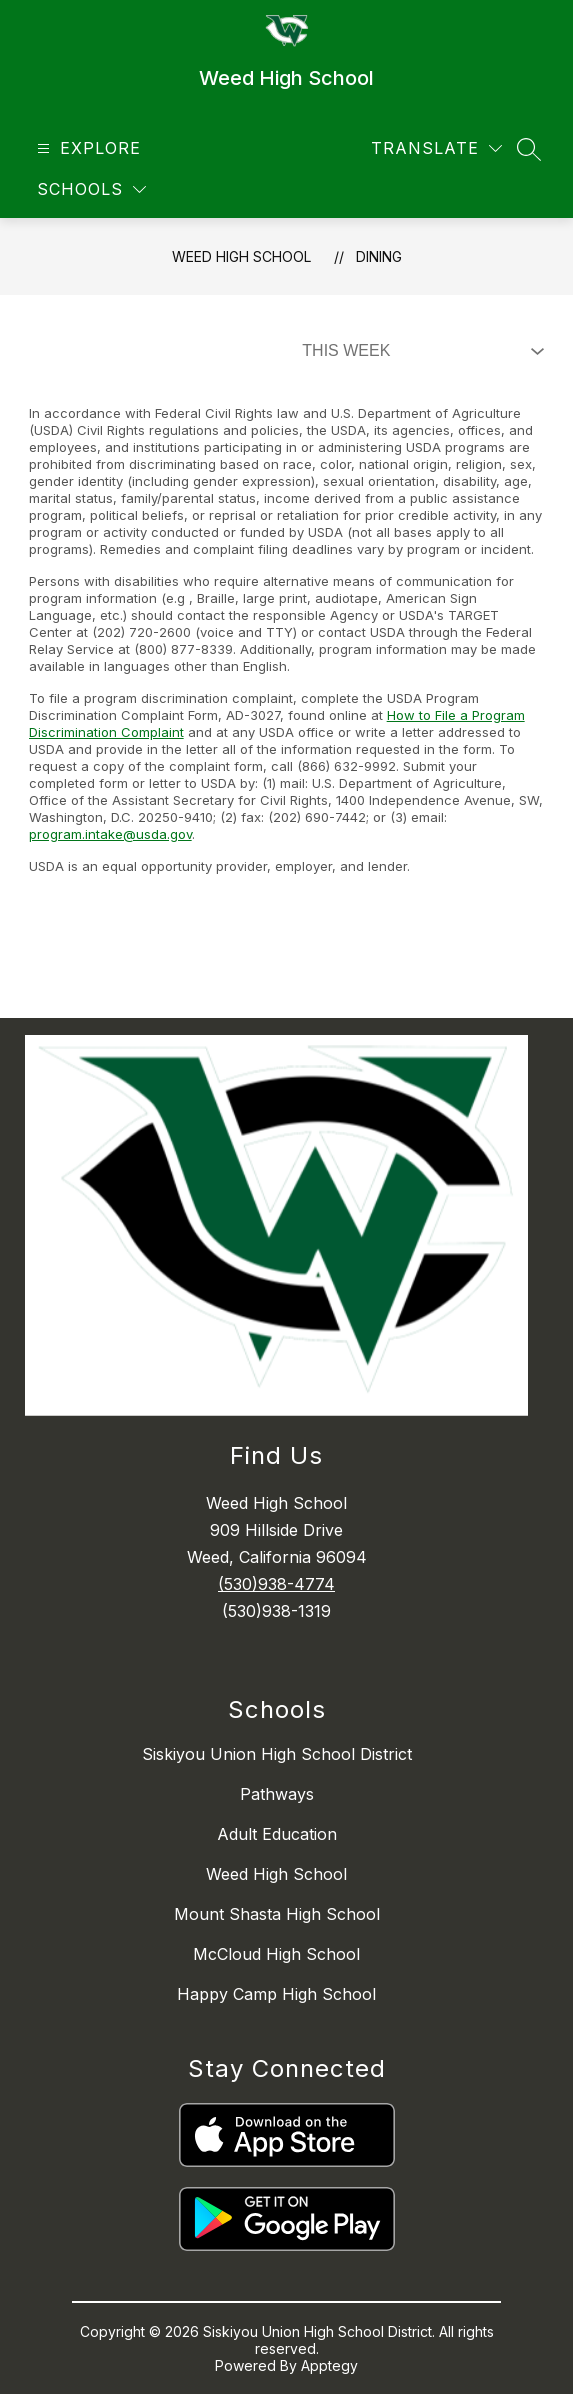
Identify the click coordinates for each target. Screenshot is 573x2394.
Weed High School (241, 256)
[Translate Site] (436, 148)
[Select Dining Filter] (419, 351)
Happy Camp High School (276, 1994)
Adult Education (277, 1834)
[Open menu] (86, 148)
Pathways (277, 1794)
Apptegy (329, 2365)
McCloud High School (276, 1954)
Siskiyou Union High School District (277, 1754)
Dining (379, 256)
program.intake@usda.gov (110, 834)
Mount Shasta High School (277, 1914)
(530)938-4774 (276, 1584)
